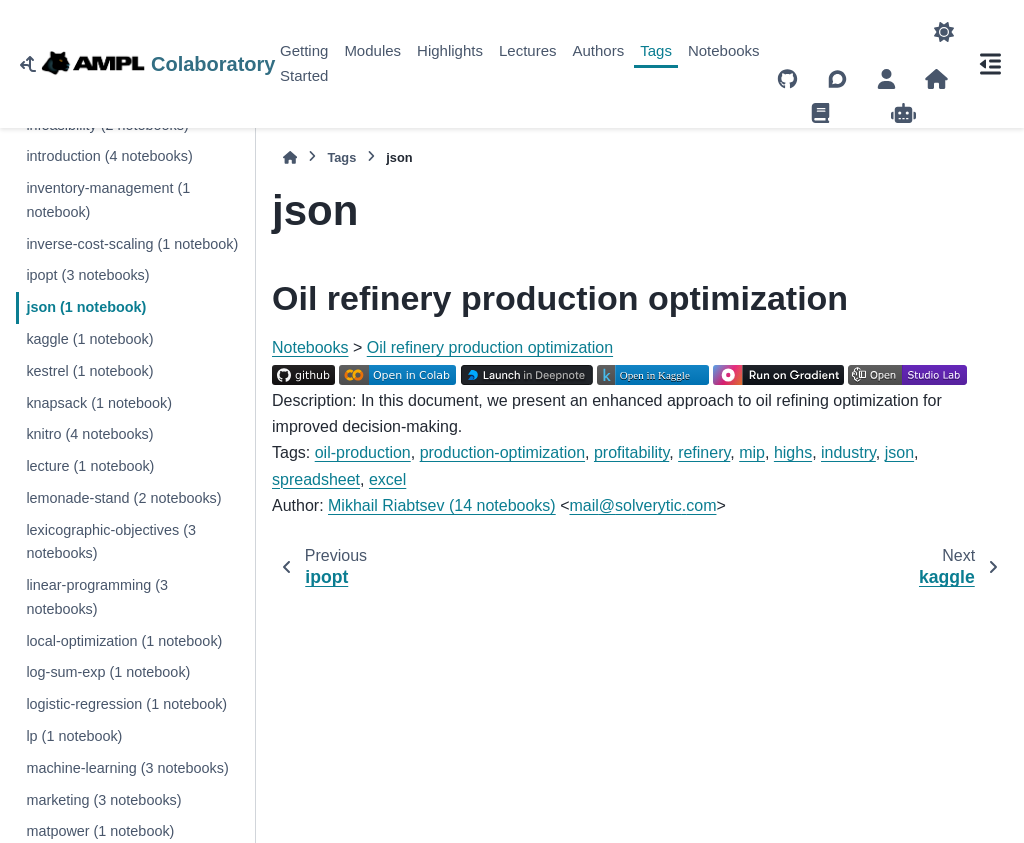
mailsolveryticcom (643, 505)
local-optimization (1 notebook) (124, 641)
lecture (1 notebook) (90, 466)
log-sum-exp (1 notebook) (108, 672)
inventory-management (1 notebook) (108, 200)
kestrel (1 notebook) (89, 371)
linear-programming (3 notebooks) (97, 597)
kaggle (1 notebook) (89, 339)
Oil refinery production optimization (490, 347)
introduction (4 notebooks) (109, 156)
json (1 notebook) (86, 307)
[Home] (290, 157)
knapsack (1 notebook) (99, 403)
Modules (372, 50)
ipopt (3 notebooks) (87, 275)
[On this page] (990, 64)
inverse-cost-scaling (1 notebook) (132, 244)
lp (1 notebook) (74, 736)
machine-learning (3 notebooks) (127, 768)
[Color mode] (944, 32)
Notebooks (724, 50)
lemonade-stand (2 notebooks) (123, 498)
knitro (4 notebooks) (89, 434)
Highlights (450, 50)
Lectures (528, 50)
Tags (656, 50)
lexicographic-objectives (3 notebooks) (111, 542)
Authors (599, 50)
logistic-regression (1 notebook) (126, 704)
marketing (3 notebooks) (103, 800)
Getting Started (304, 63)
